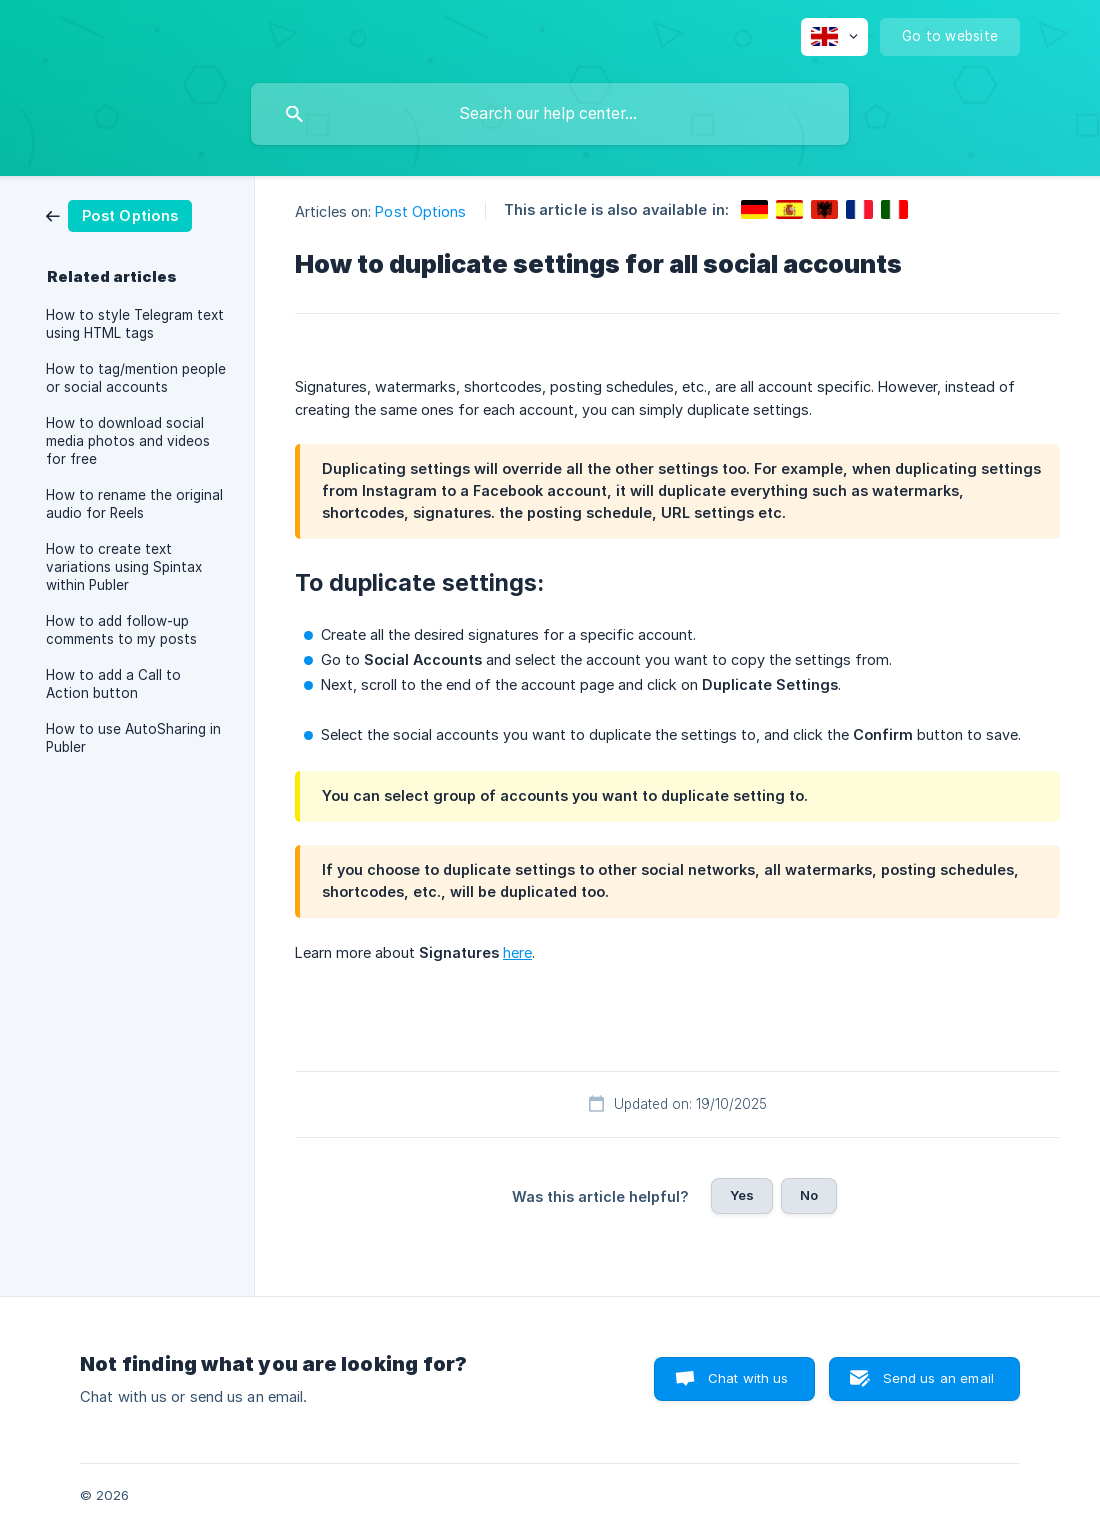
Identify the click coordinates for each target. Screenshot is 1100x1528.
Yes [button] (742, 1195)
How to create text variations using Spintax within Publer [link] (124, 567)
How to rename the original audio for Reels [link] (134, 504)
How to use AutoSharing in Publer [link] (133, 738)
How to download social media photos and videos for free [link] (128, 441)
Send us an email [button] (938, 1378)
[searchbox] (550, 114)
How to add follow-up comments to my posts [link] (121, 630)
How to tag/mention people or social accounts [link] (136, 378)
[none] (834, 37)
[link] (119, 214)
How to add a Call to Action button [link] (113, 684)
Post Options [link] (420, 211)
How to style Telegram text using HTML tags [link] (135, 324)
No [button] (809, 1195)
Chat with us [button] (748, 1378)
